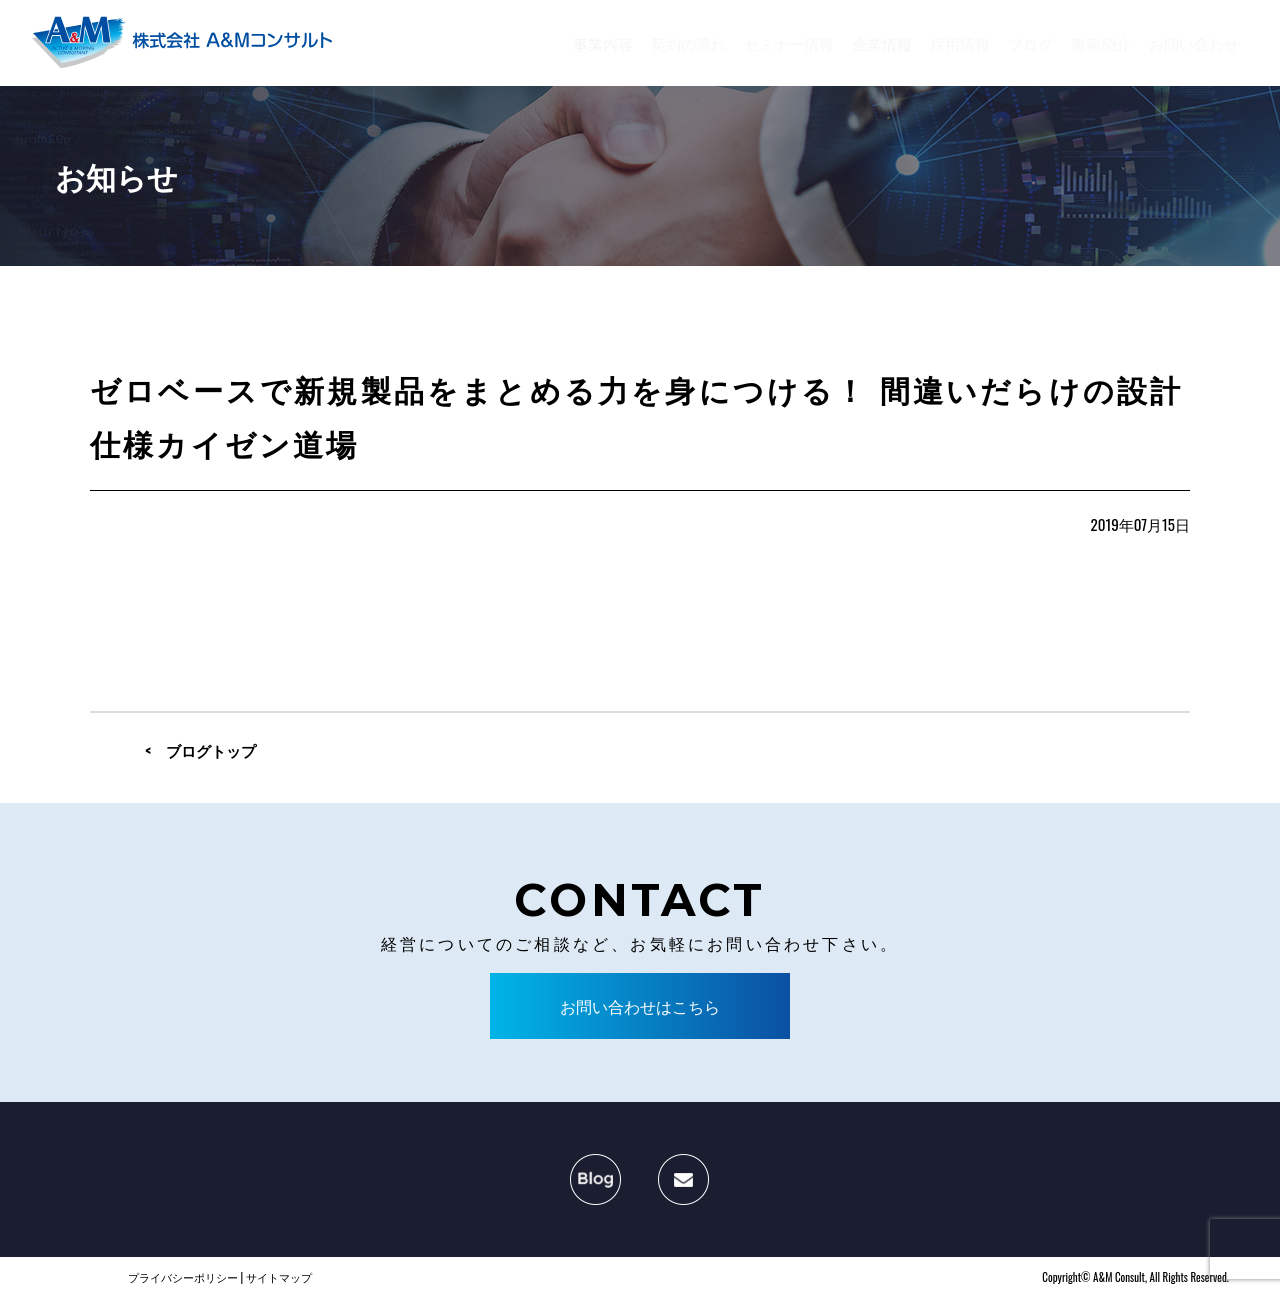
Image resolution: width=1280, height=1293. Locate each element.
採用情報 (960, 43)
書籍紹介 (1101, 43)
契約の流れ (688, 43)
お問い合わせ (1194, 43)
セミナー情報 (789, 43)
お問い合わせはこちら (640, 1006)
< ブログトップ (200, 750)
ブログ (1030, 43)
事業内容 (603, 43)
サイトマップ (279, 1277)
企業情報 (882, 43)
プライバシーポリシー (183, 1277)
